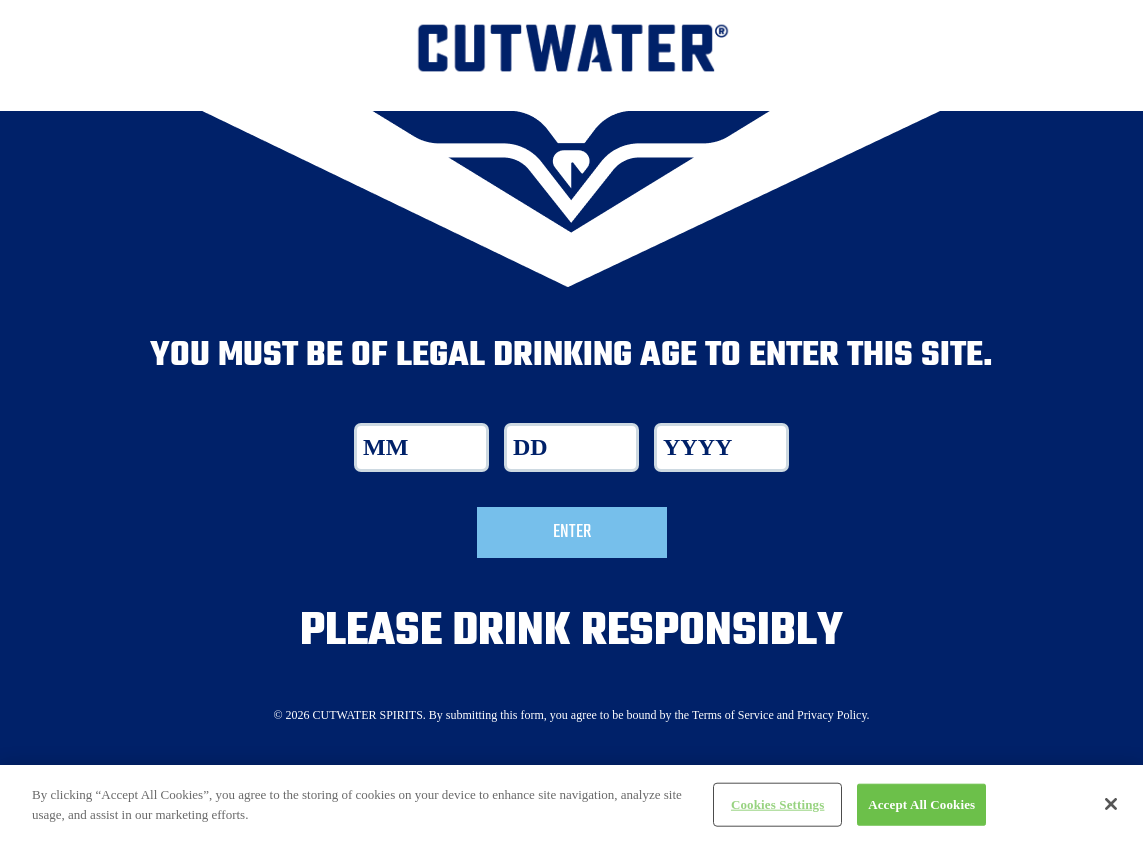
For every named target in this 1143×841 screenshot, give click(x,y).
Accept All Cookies (921, 813)
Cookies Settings (777, 813)
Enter (572, 532)
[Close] (1111, 813)
